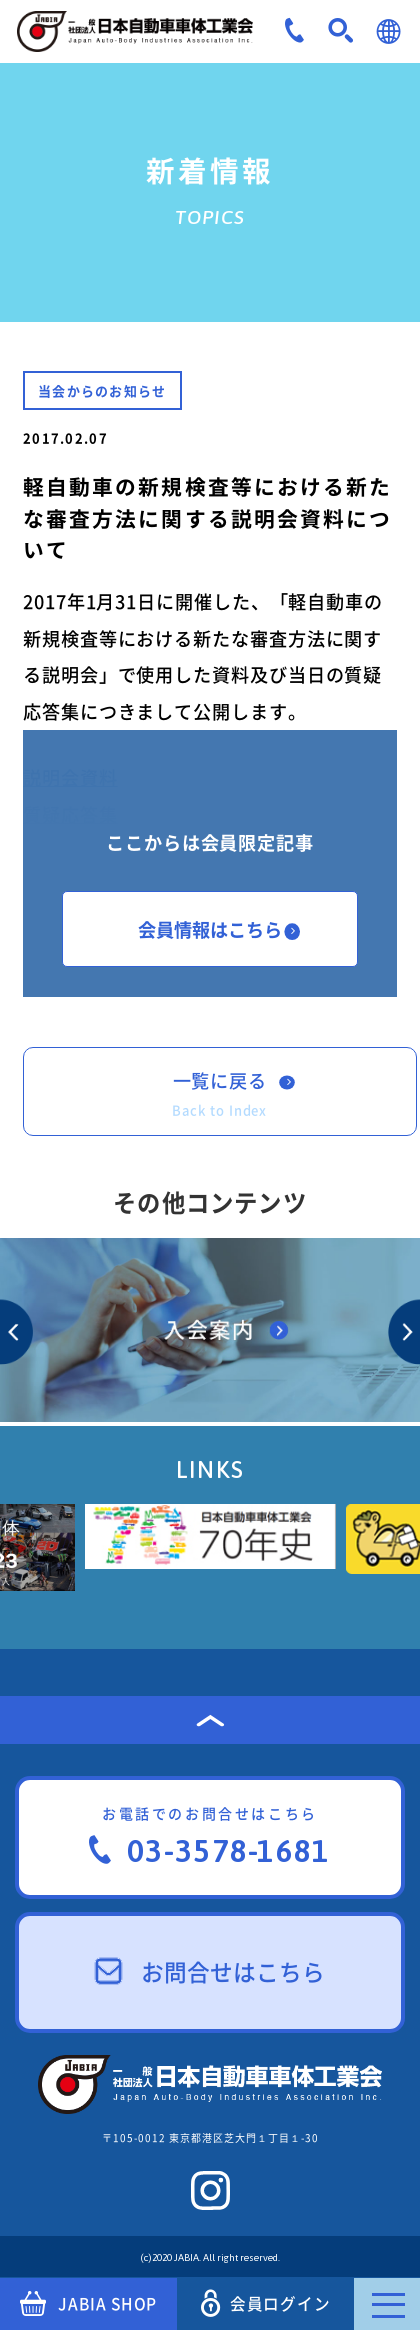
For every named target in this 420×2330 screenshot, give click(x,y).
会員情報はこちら (219, 929)
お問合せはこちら (210, 1971)
